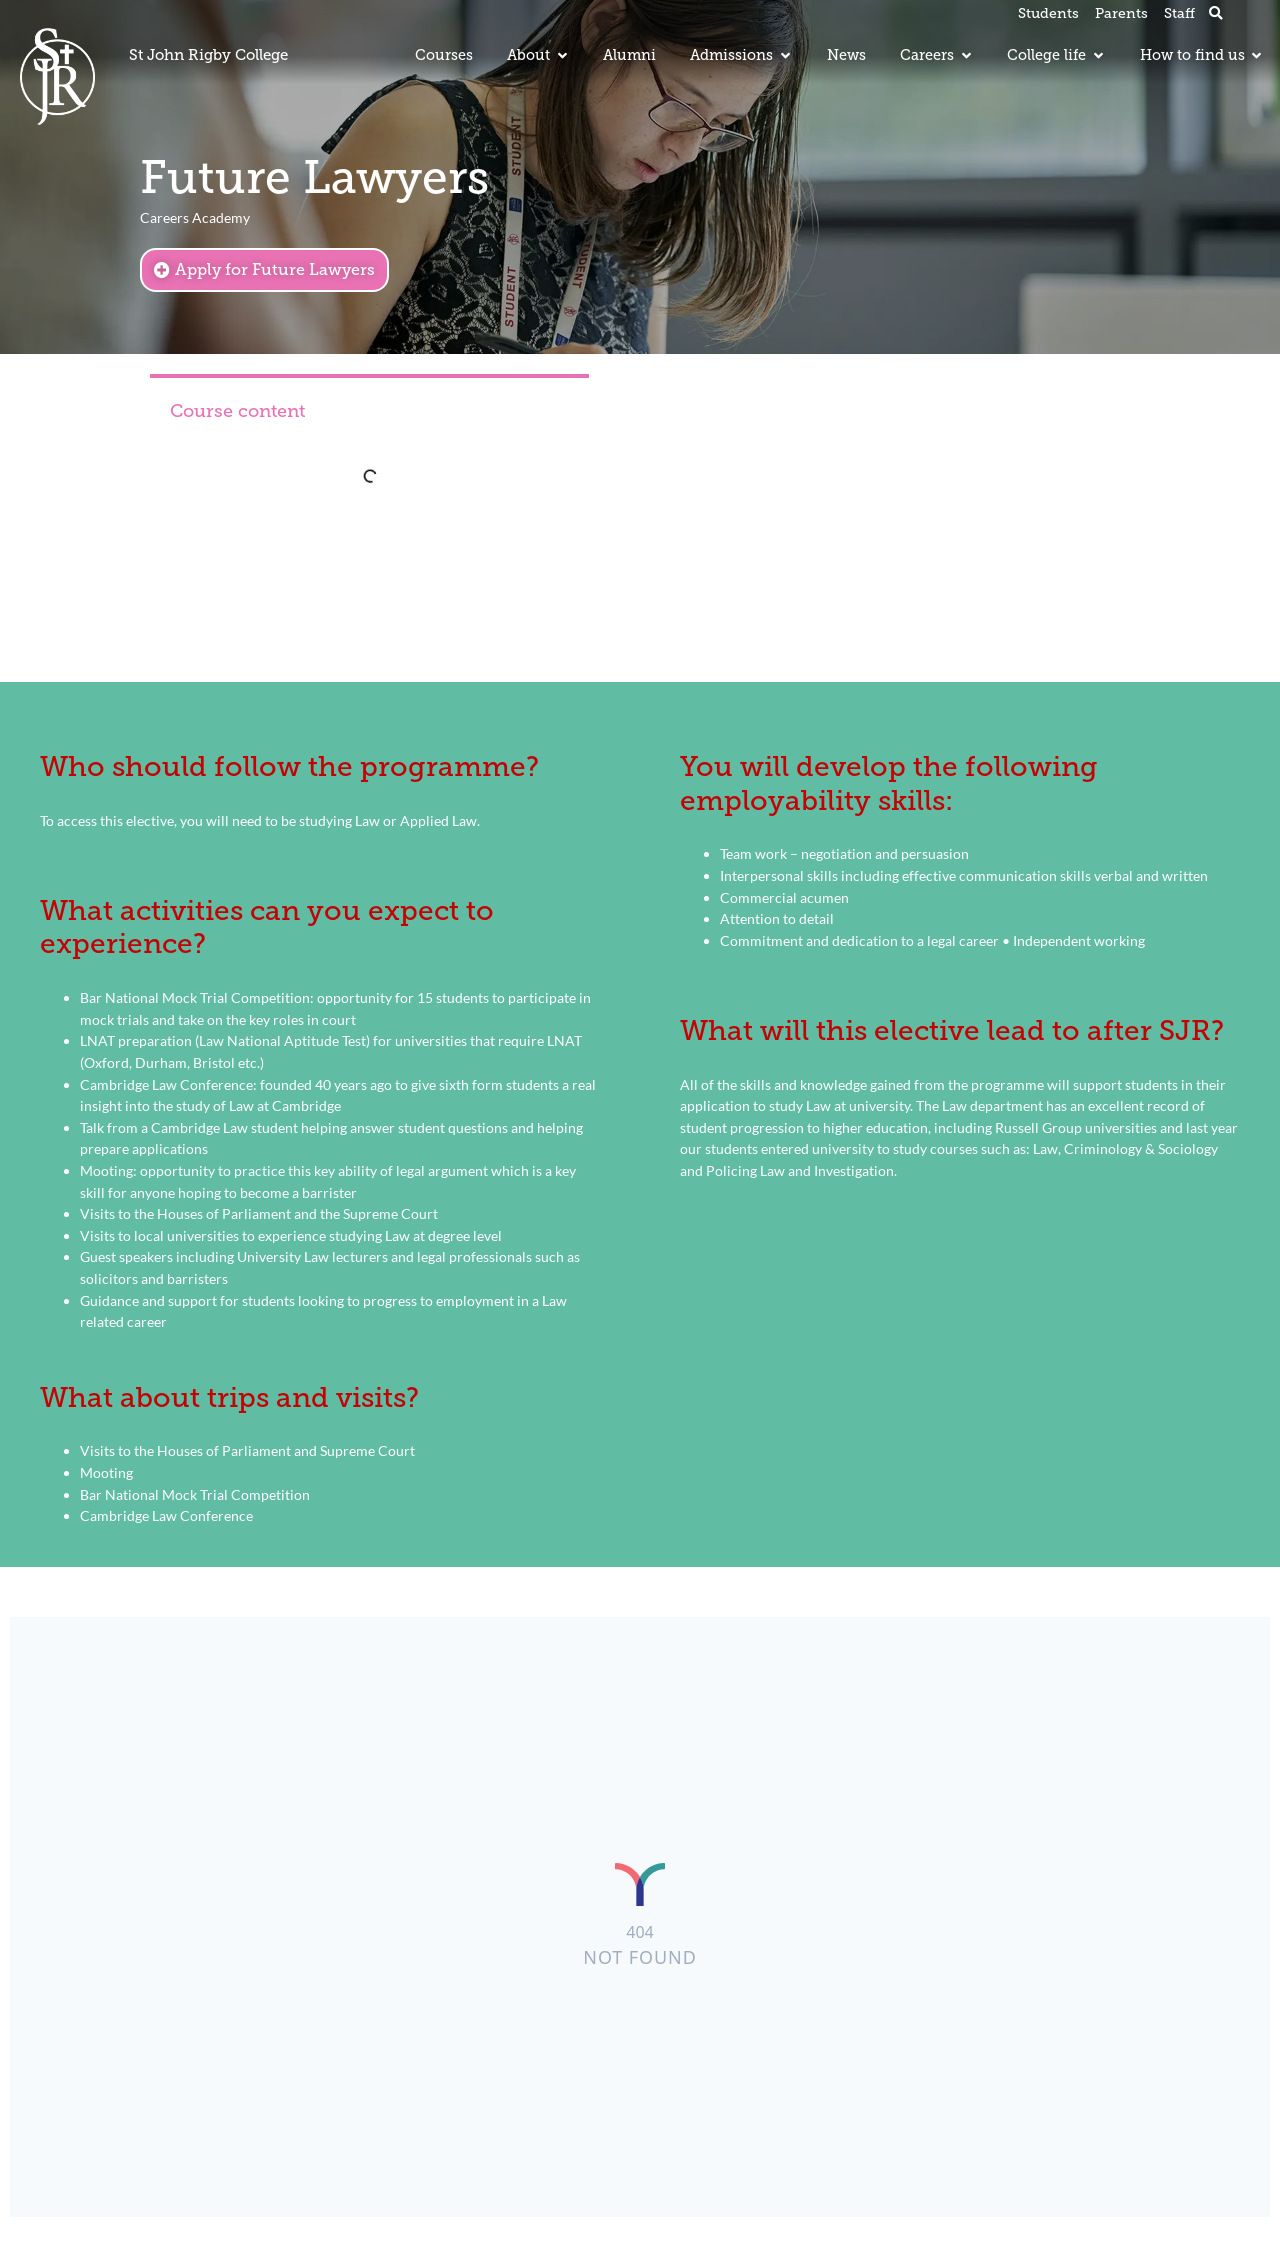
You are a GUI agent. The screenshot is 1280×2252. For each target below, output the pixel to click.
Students (1048, 13)
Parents (1121, 13)
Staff (1179, 13)
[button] (1215, 14)
